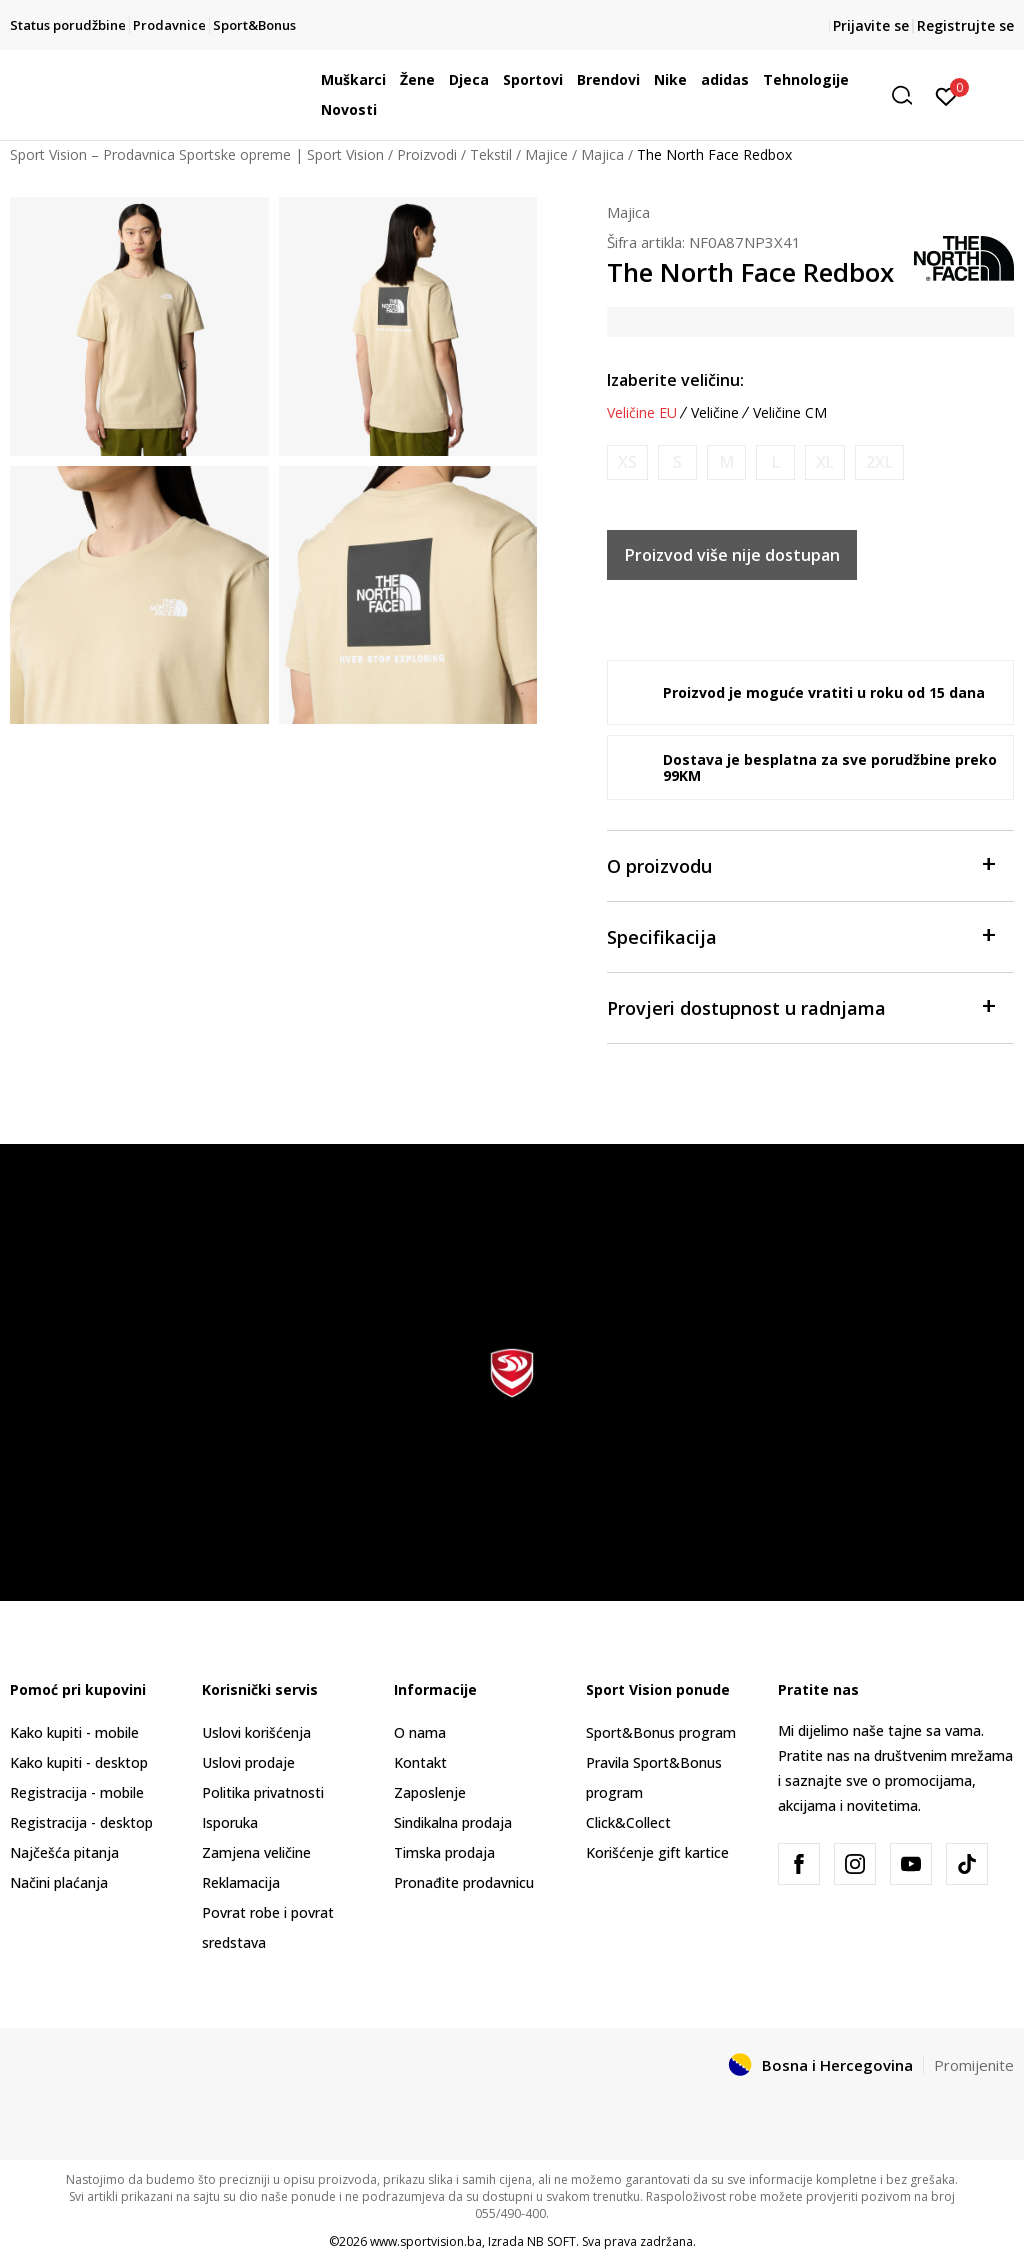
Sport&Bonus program (661, 1732)
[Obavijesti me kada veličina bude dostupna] (627, 462)
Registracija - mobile (77, 1792)
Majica (602, 154)
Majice (546, 154)
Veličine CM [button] (790, 413)
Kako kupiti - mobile (74, 1732)
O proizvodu (800, 864)
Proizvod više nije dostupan (732, 555)
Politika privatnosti (263, 1792)
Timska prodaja (444, 1852)
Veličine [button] (715, 413)
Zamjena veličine (256, 1852)
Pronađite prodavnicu (464, 1882)
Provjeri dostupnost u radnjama (800, 1006)
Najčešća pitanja (64, 1852)
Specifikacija (800, 935)
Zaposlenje (430, 1792)
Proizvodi (427, 154)
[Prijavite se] (946, 95)
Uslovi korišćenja (256, 1732)
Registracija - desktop (81, 1822)
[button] (909, 95)
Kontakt (420, 1762)
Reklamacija (241, 1882)
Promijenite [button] (974, 2065)
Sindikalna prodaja (453, 1822)
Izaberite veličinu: (675, 380)
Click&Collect (628, 1822)
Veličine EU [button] (642, 413)
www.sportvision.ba (426, 2241)
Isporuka (230, 1822)
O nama (420, 1732)
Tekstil (491, 154)
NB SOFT (551, 2241)
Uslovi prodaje (248, 1762)
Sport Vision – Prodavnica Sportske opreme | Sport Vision (197, 154)
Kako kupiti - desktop (79, 1762)
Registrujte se (965, 25)
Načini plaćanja (59, 1882)
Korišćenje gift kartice (657, 1852)
